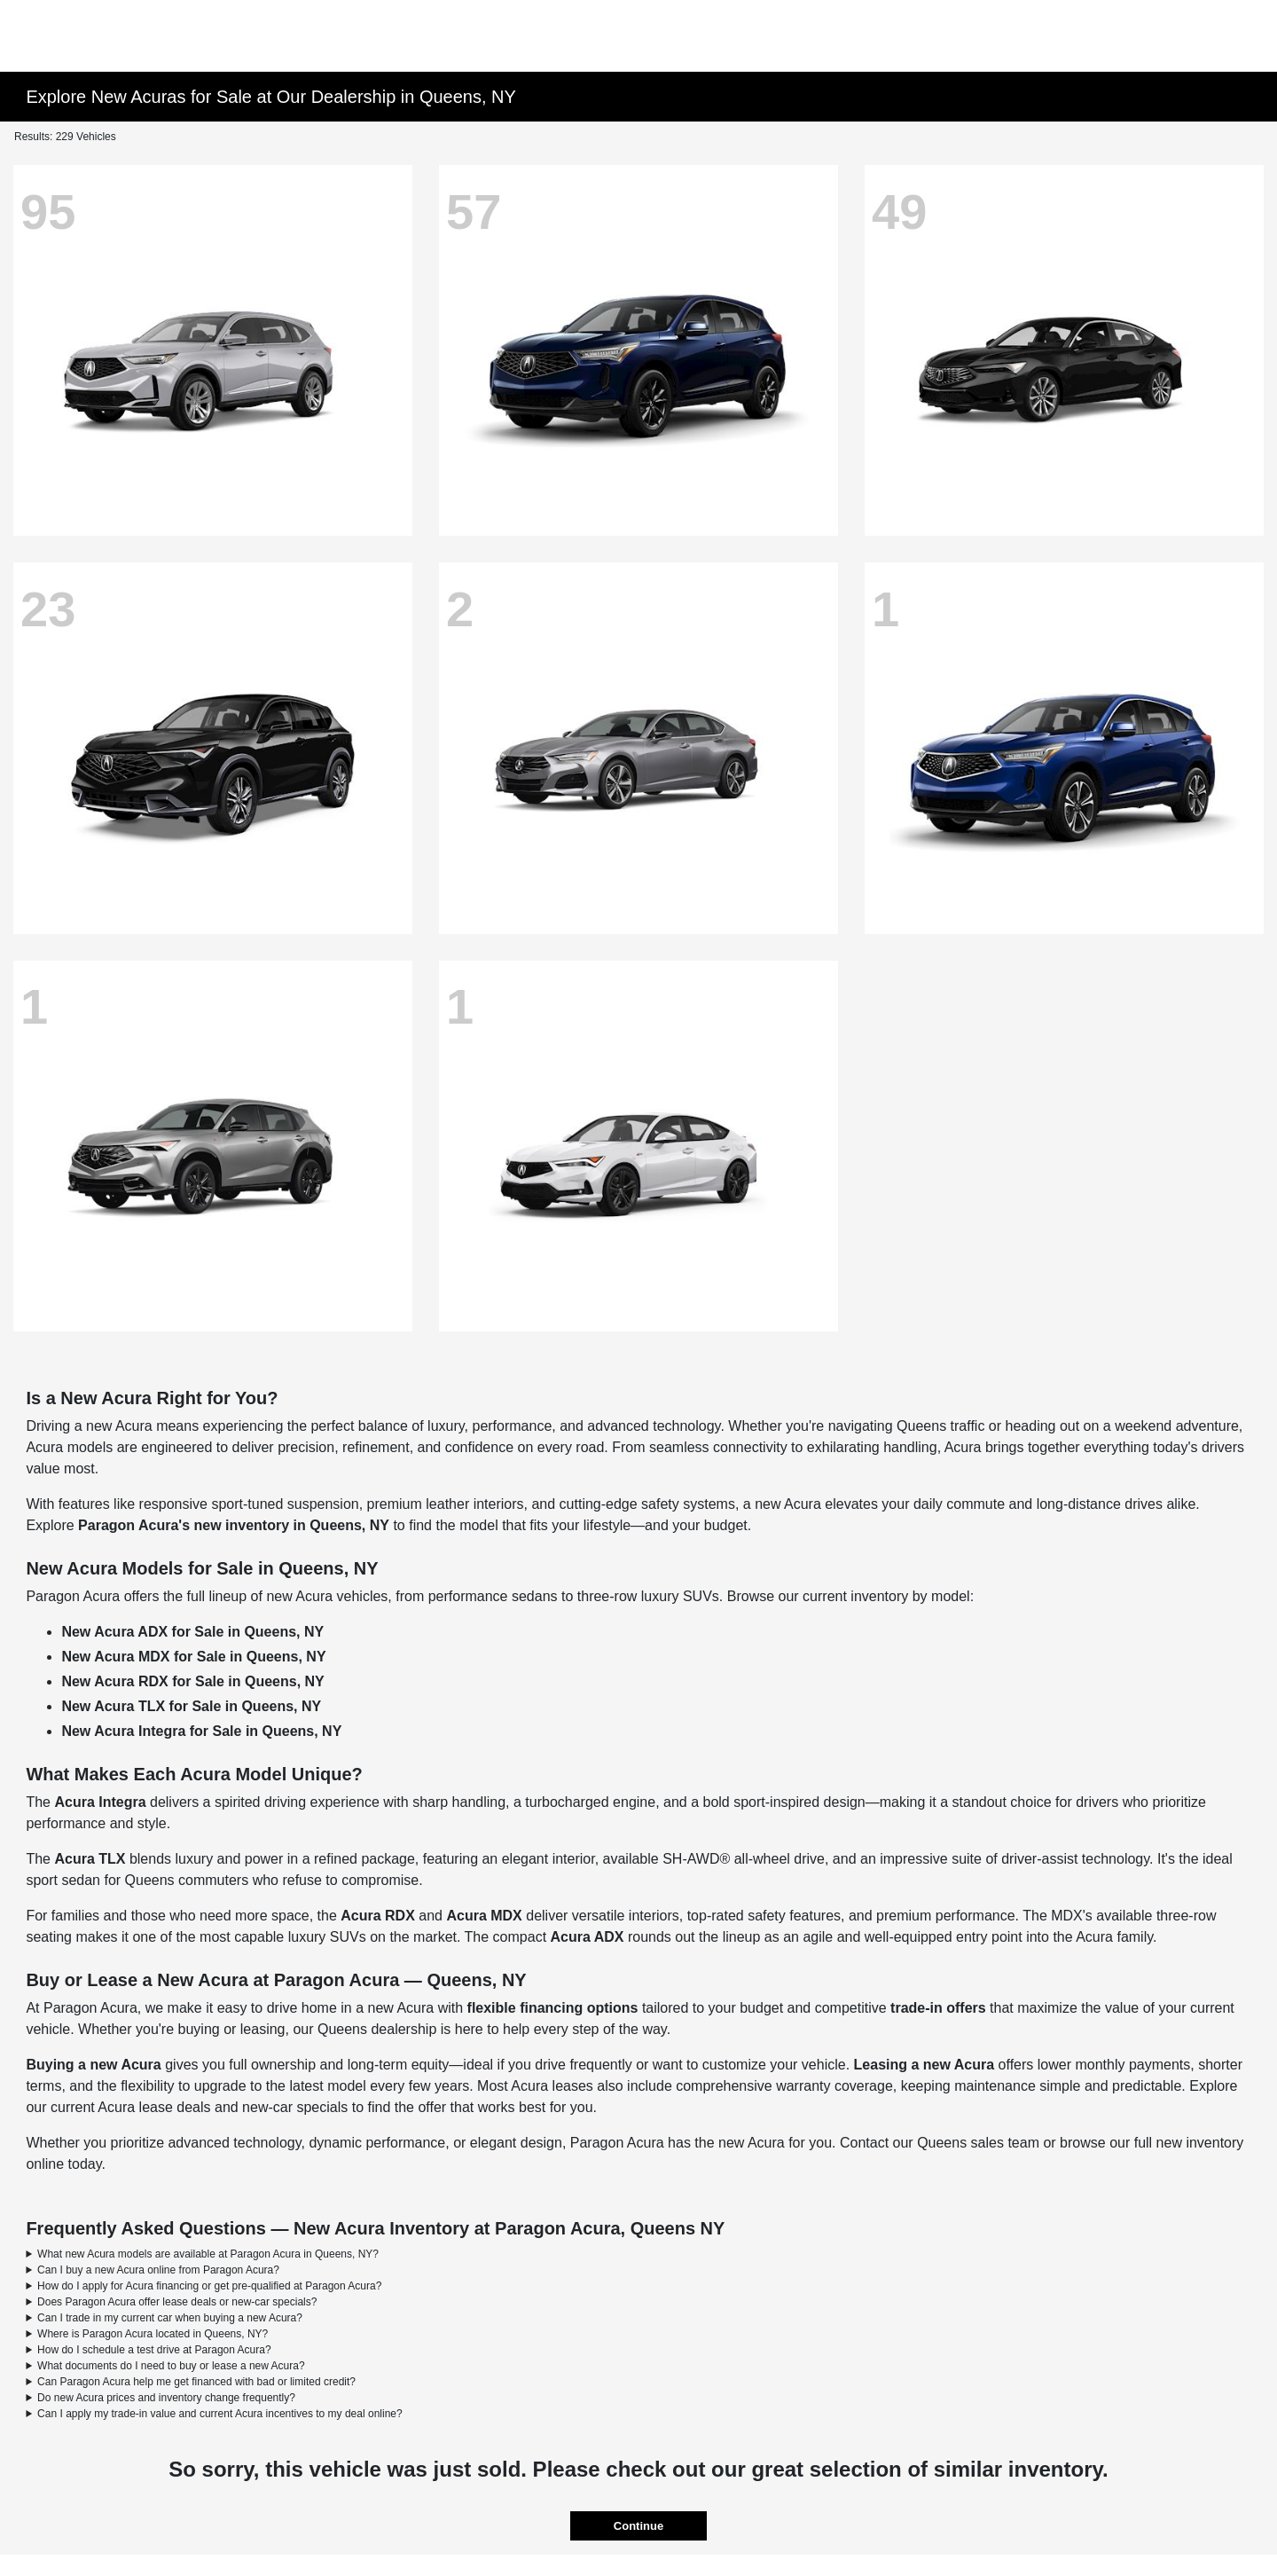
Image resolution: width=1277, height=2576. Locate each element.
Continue (638, 2526)
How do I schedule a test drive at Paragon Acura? (154, 2350)
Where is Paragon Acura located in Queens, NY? (152, 2334)
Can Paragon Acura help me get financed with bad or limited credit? (196, 2382)
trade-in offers (938, 2007)
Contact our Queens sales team (939, 2142)
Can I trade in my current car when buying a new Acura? (169, 2318)
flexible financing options (552, 2007)
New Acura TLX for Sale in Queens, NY (191, 1706)
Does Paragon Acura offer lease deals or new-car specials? (177, 2302)
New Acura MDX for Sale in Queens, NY (193, 1656)
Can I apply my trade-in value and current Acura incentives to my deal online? (220, 2413)
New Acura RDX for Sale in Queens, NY (192, 1681)
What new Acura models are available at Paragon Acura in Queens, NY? (208, 2254)
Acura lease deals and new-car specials (223, 2107)
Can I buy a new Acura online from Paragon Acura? (158, 2270)
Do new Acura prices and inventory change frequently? (166, 2397)
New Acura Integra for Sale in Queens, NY (201, 1731)
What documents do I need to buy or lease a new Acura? (171, 2366)
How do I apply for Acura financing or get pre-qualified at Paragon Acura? (209, 2286)
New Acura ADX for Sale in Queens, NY (192, 1631)
